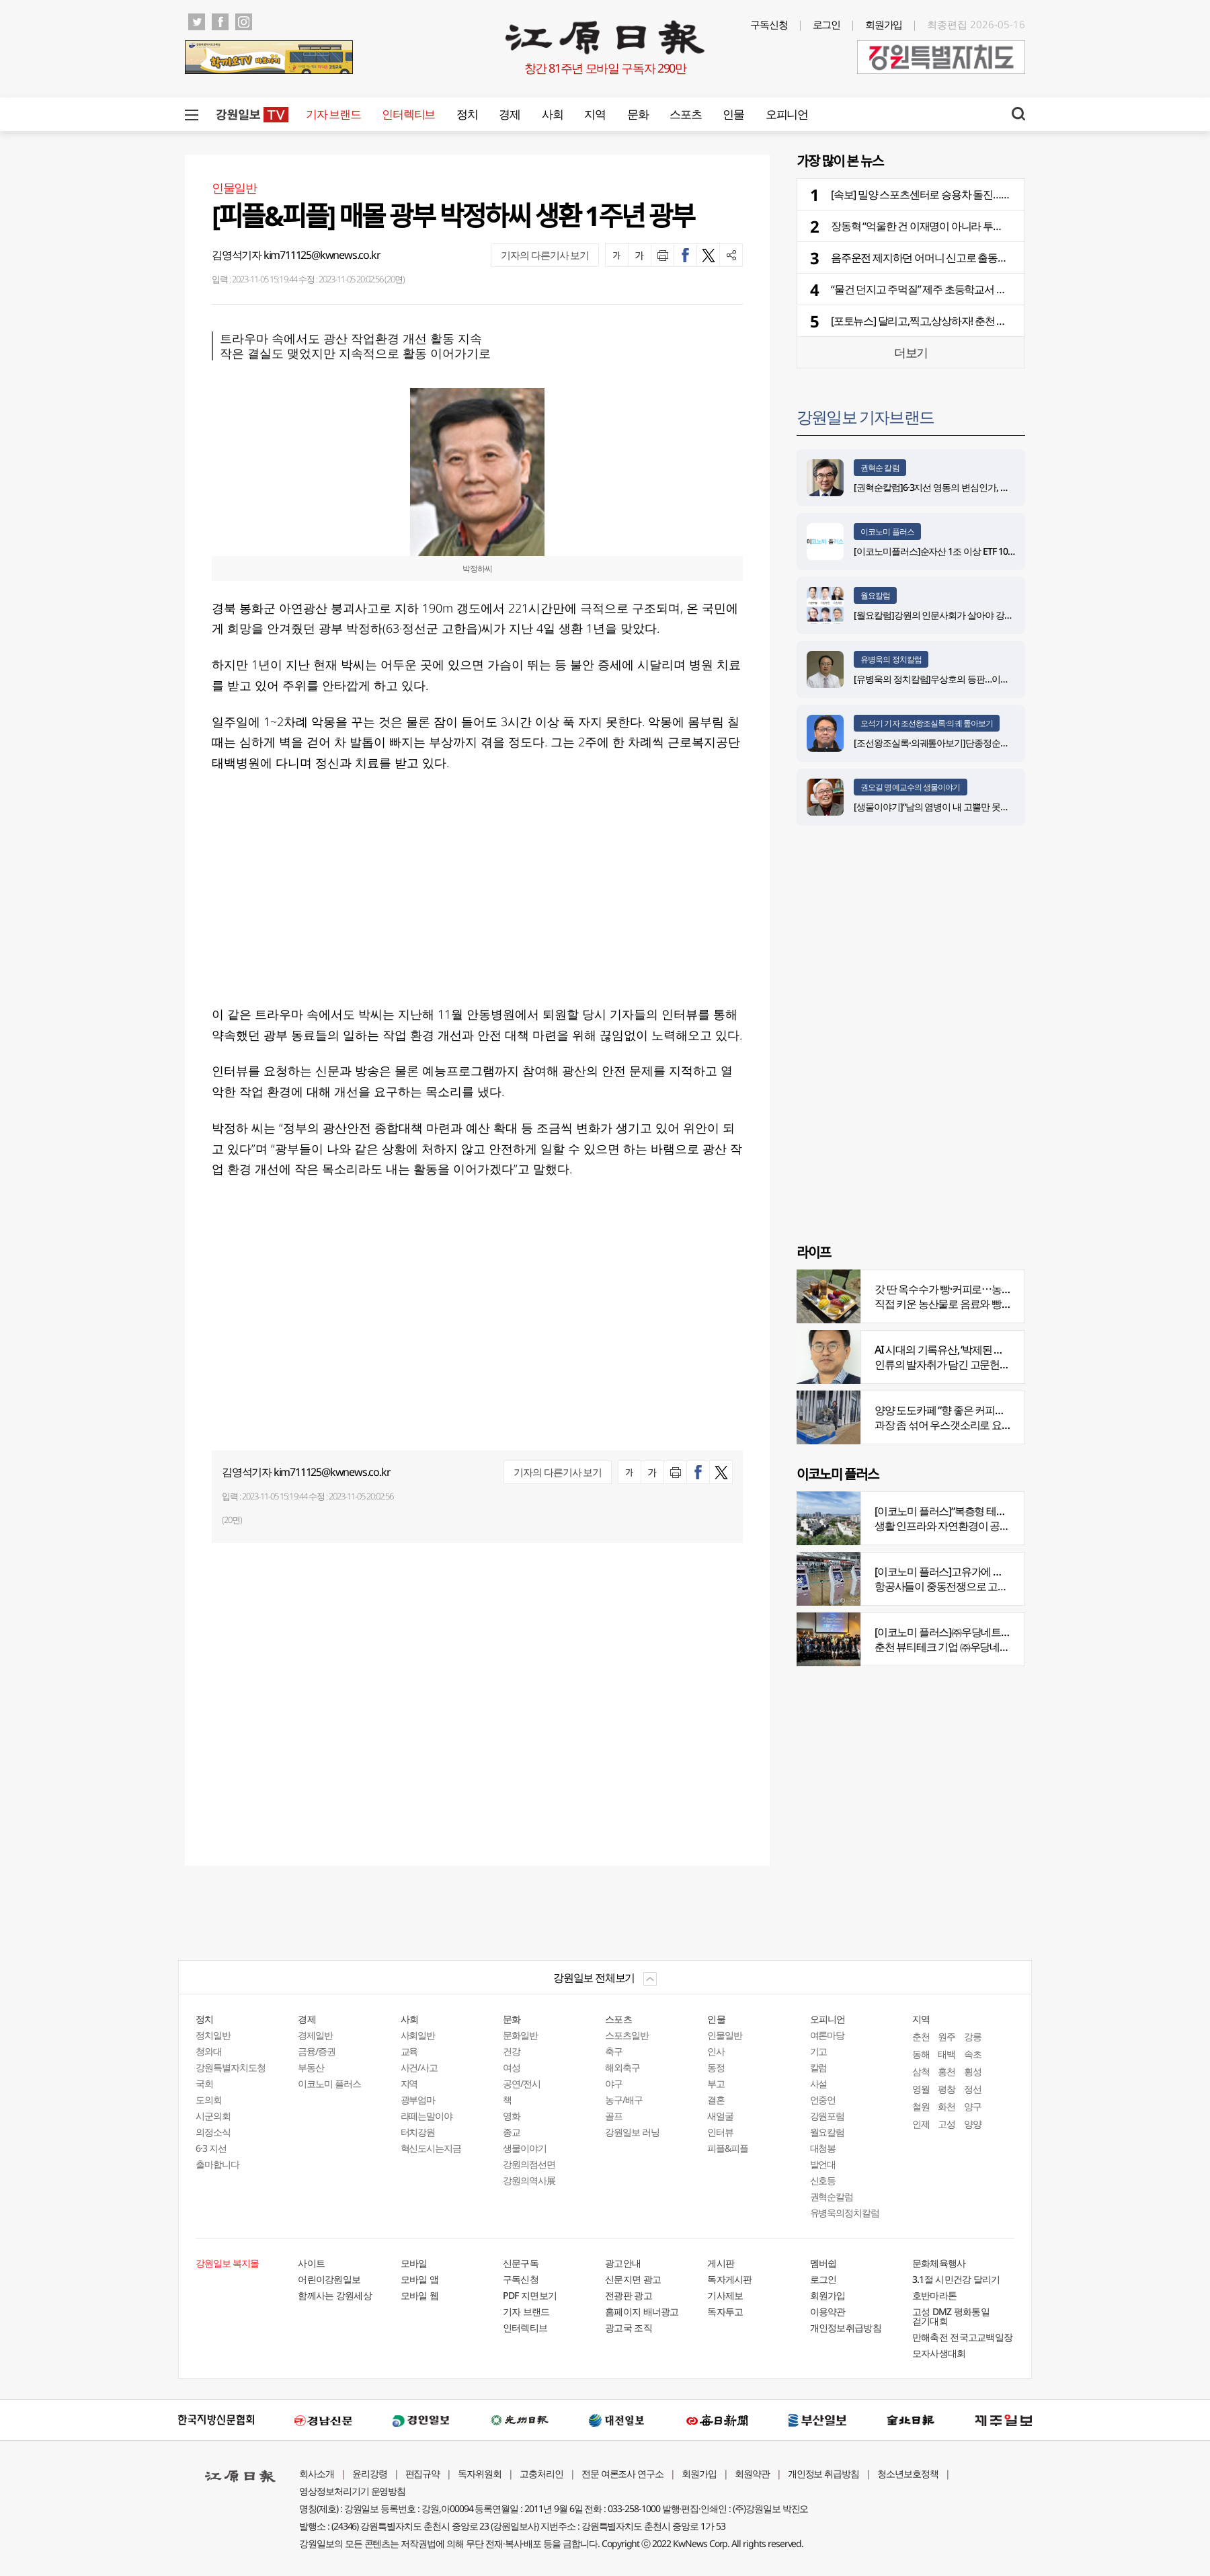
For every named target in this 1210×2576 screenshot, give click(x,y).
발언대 (823, 2164)
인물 (733, 114)
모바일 (414, 2263)
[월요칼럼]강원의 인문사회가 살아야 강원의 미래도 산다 (962, 615)
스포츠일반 (627, 2035)
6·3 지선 (211, 2148)
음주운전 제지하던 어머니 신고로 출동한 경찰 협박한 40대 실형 (968, 257)
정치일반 (213, 2035)
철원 (921, 2106)
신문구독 (520, 2263)
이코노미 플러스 (887, 531)
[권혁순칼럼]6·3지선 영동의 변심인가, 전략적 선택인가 (958, 487)
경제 (509, 114)
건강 (511, 2051)
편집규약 (422, 2473)
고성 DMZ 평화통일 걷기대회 (951, 2316)
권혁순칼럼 (832, 2196)
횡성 (972, 2071)
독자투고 (725, 2311)
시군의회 (213, 2115)
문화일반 (520, 2035)
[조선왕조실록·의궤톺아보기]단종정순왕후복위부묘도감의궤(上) (977, 742)
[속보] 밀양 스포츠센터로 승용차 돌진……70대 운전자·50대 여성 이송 (979, 194)
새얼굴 (720, 2115)
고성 (946, 2123)
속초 (972, 2053)
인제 (921, 2123)
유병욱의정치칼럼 (845, 2212)
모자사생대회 (939, 2353)
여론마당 (827, 2035)
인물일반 (724, 2035)
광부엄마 (418, 2099)
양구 (972, 2106)
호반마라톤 (934, 2295)
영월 (921, 2088)
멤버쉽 (823, 2263)
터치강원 (418, 2131)
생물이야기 (525, 2148)
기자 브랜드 (333, 114)
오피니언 (787, 114)
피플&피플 (727, 2148)
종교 (511, 2131)
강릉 (972, 2036)
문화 (637, 114)
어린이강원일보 (329, 2279)
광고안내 (623, 2263)
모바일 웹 (420, 2295)
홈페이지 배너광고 (642, 2311)
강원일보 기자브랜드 (865, 416)
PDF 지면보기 (530, 2295)
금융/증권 (316, 2051)
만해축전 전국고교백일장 (962, 2337)
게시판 (720, 2263)
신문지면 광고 (633, 2279)
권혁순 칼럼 (879, 467)
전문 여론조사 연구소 (622, 2473)
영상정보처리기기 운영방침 (352, 2491)
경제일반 (315, 2035)
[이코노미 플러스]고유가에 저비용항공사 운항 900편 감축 (999, 1571)
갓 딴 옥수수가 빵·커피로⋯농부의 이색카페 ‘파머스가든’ (996, 1289)
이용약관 (828, 2311)
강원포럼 (827, 2115)
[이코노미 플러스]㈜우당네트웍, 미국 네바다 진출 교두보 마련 (1008, 1632)
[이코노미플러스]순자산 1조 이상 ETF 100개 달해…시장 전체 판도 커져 (988, 551)
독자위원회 (479, 2473)
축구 (613, 2051)
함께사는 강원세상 (335, 2295)
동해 (921, 2053)
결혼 (716, 2099)
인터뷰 (720, 2131)
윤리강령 (369, 2473)
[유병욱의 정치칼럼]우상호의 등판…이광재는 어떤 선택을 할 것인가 (983, 678)
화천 (946, 2106)
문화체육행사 (939, 2263)
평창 (946, 2088)
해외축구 (622, 2067)
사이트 (311, 2263)
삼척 (921, 2071)
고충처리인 (541, 2473)
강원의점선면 (529, 2164)
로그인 (827, 24)
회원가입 (884, 24)
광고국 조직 (628, 2327)
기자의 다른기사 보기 (545, 255)
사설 (819, 2083)
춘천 (921, 2036)
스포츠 (685, 114)
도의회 (209, 2099)
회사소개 (316, 2473)
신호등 (823, 2180)
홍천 (946, 2071)
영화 (511, 2115)
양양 (972, 2123)
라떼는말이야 (427, 2115)
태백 (946, 2053)
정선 (972, 2088)
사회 (552, 114)
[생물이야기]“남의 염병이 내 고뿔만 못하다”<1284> (951, 806)
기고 (819, 2051)
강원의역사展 (529, 2180)
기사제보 (725, 2295)
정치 (466, 114)
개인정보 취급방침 (824, 2473)
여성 (511, 2067)
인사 (716, 2051)
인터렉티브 (408, 114)
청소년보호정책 (907, 2473)
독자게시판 (729, 2279)
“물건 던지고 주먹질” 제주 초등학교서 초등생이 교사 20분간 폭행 (971, 289)
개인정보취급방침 (845, 2327)
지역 (594, 114)
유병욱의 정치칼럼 (891, 659)
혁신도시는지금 (431, 2148)
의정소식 (213, 2131)
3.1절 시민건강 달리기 (956, 2279)
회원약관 (752, 2473)
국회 (204, 2083)
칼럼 (819, 2067)
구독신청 (769, 24)
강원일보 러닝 (632, 2131)
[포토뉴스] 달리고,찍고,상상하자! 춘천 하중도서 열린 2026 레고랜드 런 (983, 320)
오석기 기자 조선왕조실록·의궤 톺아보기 (926, 723)
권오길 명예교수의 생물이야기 (910, 787)
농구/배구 (624, 2099)
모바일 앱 (420, 2279)
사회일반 (418, 2035)
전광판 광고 (628, 2295)
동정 (716, 2067)
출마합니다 (217, 2164)
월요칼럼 (875, 595)
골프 (613, 2115)
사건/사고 (419, 2067)
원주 (946, 2036)
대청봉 (823, 2148)
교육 (409, 2051)
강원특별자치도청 (231, 2067)
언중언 (823, 2099)
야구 (613, 2083)
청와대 (209, 2051)
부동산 (311, 2067)
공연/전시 (521, 2083)
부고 (716, 2083)
